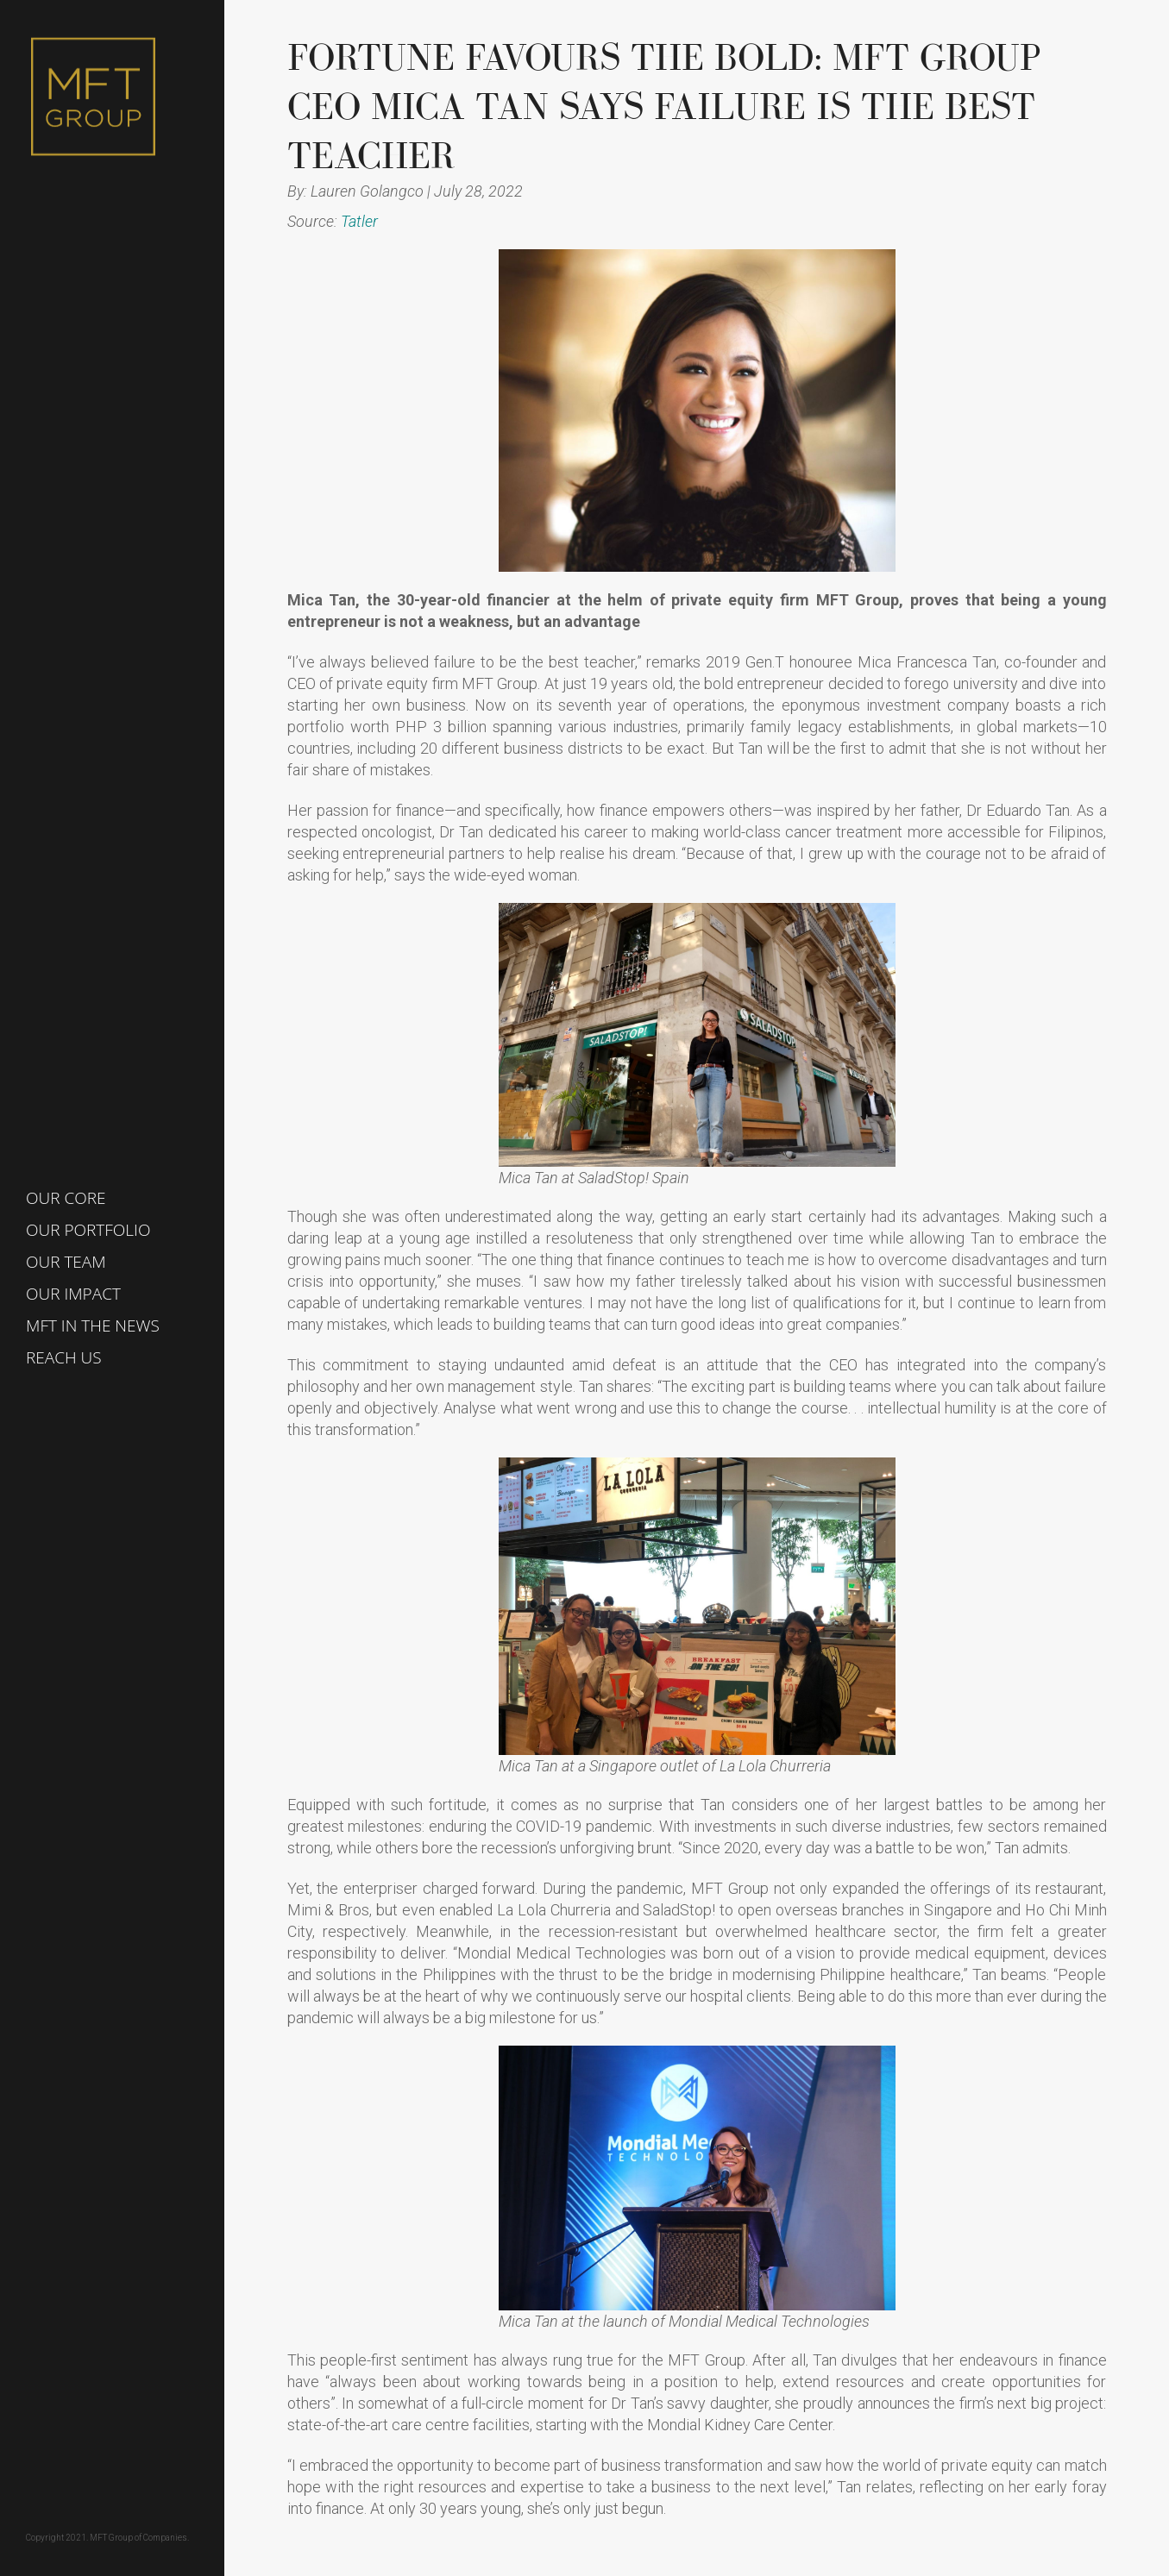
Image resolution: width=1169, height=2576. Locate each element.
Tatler (359, 221)
